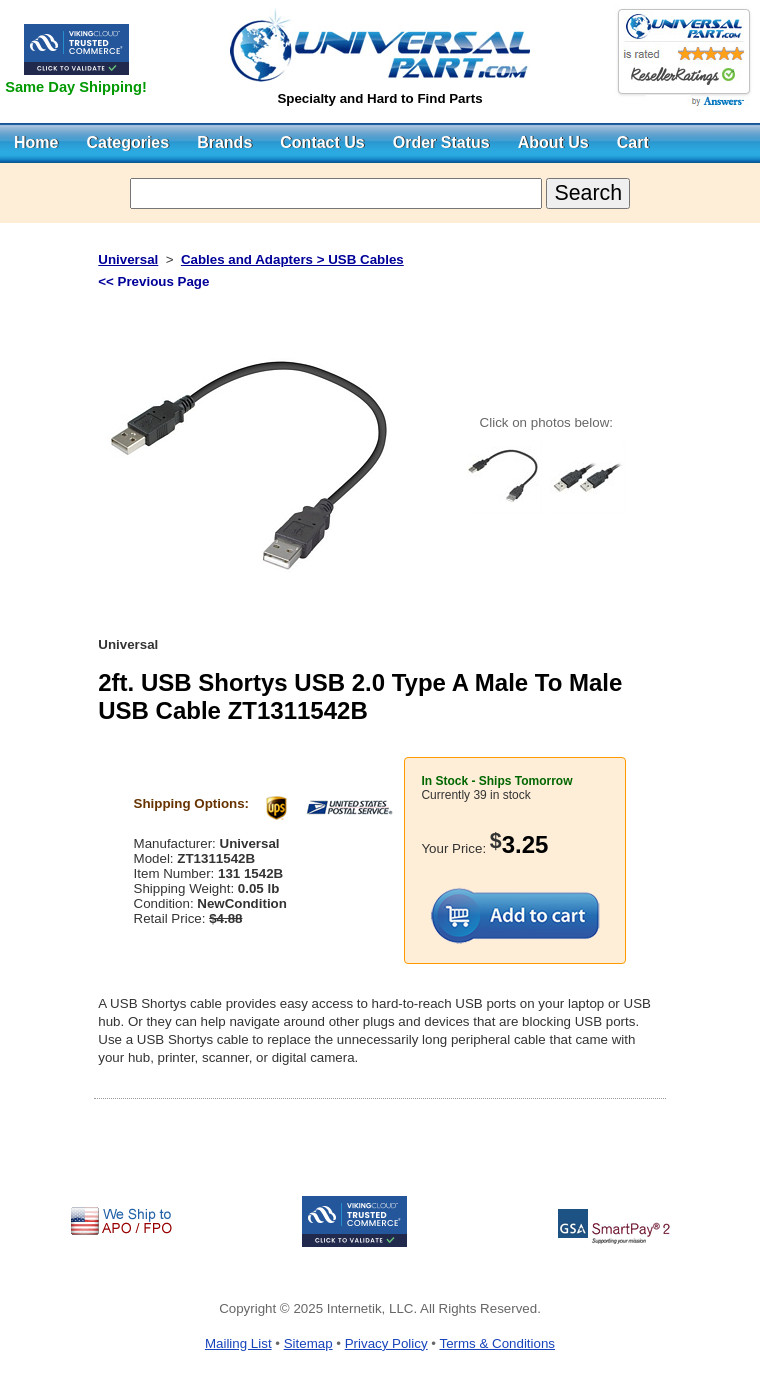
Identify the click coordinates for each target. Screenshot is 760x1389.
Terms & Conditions (497, 1343)
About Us (553, 142)
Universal (128, 259)
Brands (224, 142)
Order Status (441, 142)
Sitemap (308, 1343)
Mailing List (238, 1343)
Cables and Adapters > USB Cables (292, 259)
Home (36, 142)
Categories (127, 142)
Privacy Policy (386, 1343)
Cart (633, 142)
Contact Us (322, 142)
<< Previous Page (153, 281)
